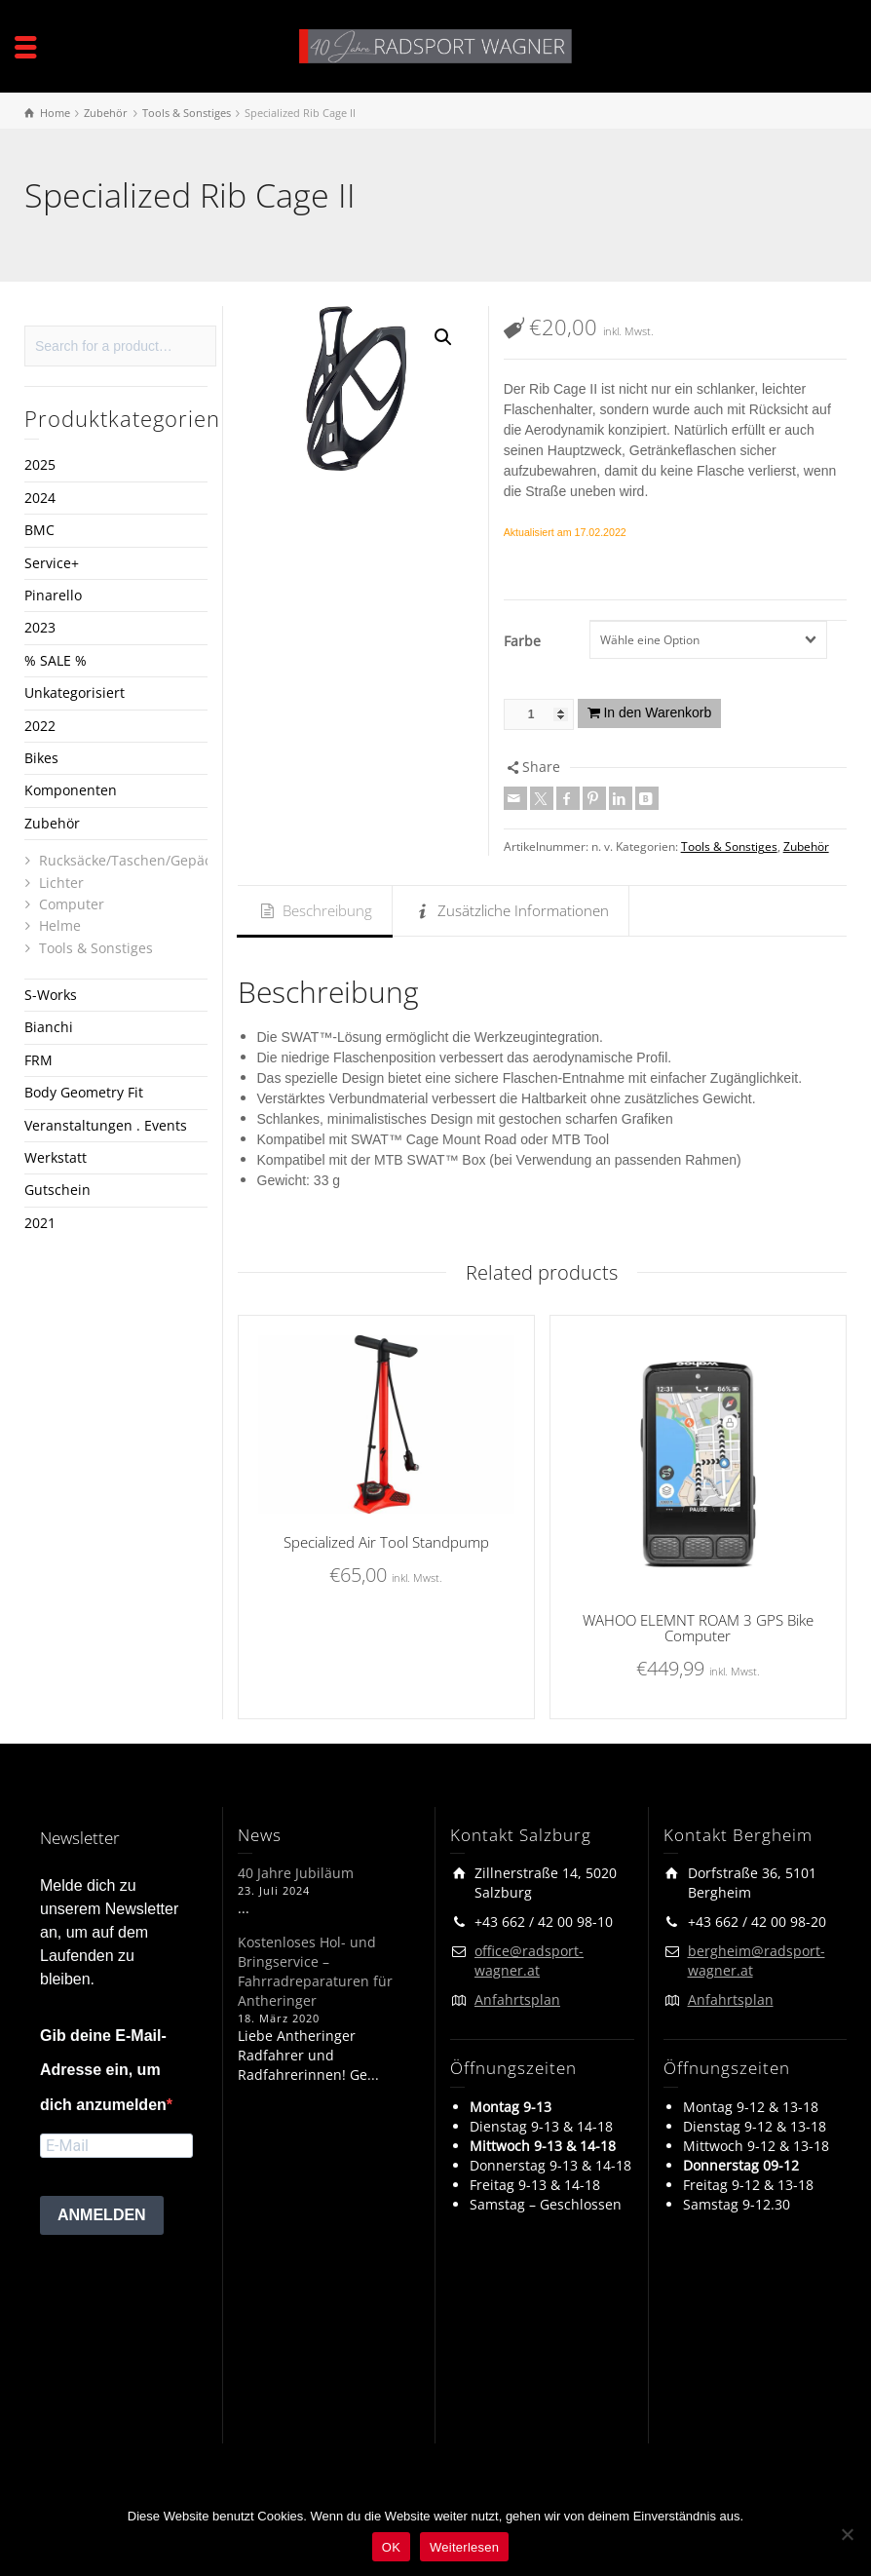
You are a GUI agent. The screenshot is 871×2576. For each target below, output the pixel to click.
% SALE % (55, 660)
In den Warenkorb (657, 712)
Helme (60, 925)
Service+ (51, 563)
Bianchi (48, 1027)
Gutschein (57, 1189)
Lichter (61, 882)
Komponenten (70, 790)
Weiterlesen (464, 2547)
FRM (38, 1060)
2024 (40, 497)
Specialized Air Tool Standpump (386, 1542)
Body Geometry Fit (83, 1092)
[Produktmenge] (539, 714)
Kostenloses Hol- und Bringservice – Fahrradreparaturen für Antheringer (315, 1971)
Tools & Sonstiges (729, 846)
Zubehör (806, 846)
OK (391, 2547)
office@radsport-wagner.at (529, 1961)
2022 (40, 725)
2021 (40, 1222)
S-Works (50, 994)
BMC (39, 529)
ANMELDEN (101, 2215)
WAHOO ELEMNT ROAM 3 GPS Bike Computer (698, 1628)
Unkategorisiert (74, 692)
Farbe (522, 641)
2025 (40, 464)
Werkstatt (55, 1157)
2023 (40, 627)
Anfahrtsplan (517, 1999)
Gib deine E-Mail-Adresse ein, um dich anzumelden (103, 2069)
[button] (443, 337)
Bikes (41, 758)
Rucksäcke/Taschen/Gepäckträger (148, 860)
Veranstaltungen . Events (105, 1125)
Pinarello (53, 595)
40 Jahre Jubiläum (296, 1873)
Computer (71, 904)
